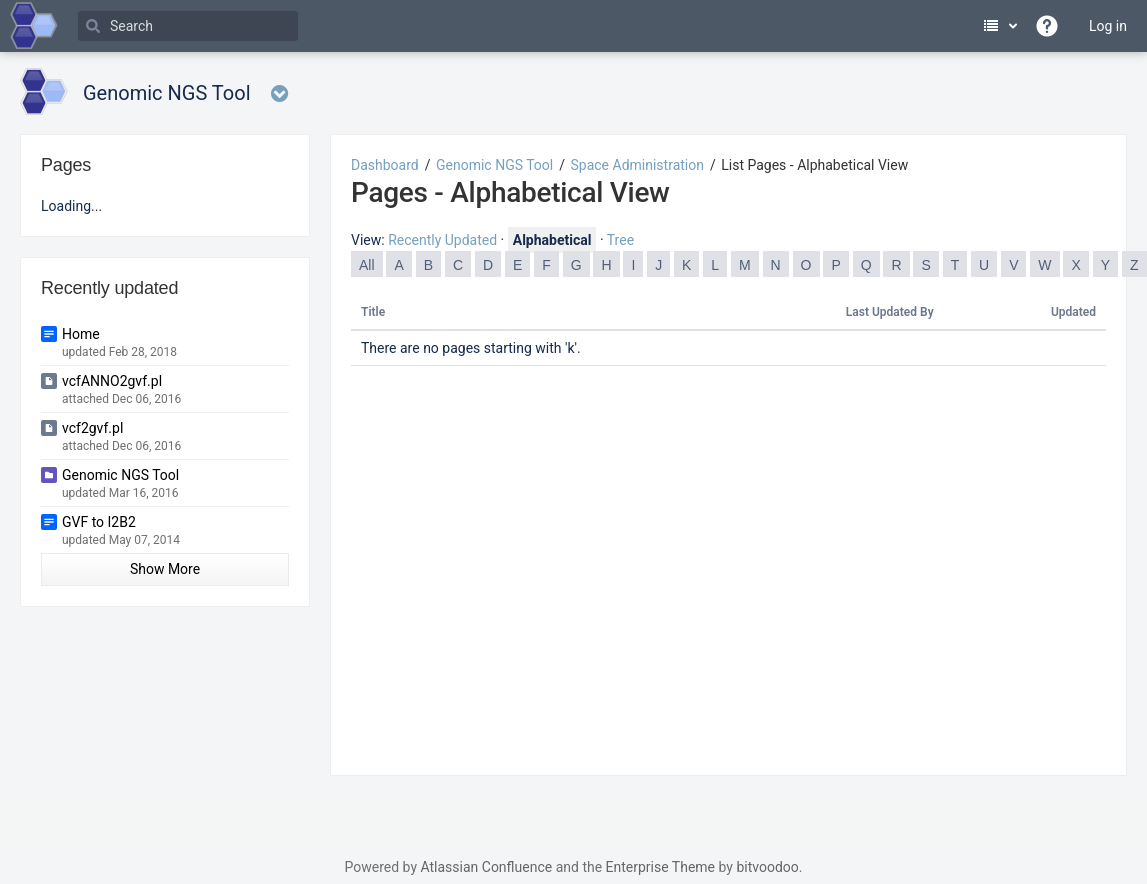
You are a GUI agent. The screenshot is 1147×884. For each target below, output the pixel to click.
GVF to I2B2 (99, 522)
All (367, 265)
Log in (1108, 26)
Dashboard (385, 165)
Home (81, 334)
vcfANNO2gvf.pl (112, 381)
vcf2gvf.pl (92, 428)
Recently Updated (442, 240)
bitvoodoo (767, 867)
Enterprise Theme (660, 867)
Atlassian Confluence (486, 867)
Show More (165, 569)
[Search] (188, 26)
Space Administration (637, 165)
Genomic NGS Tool (494, 165)
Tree (620, 240)
